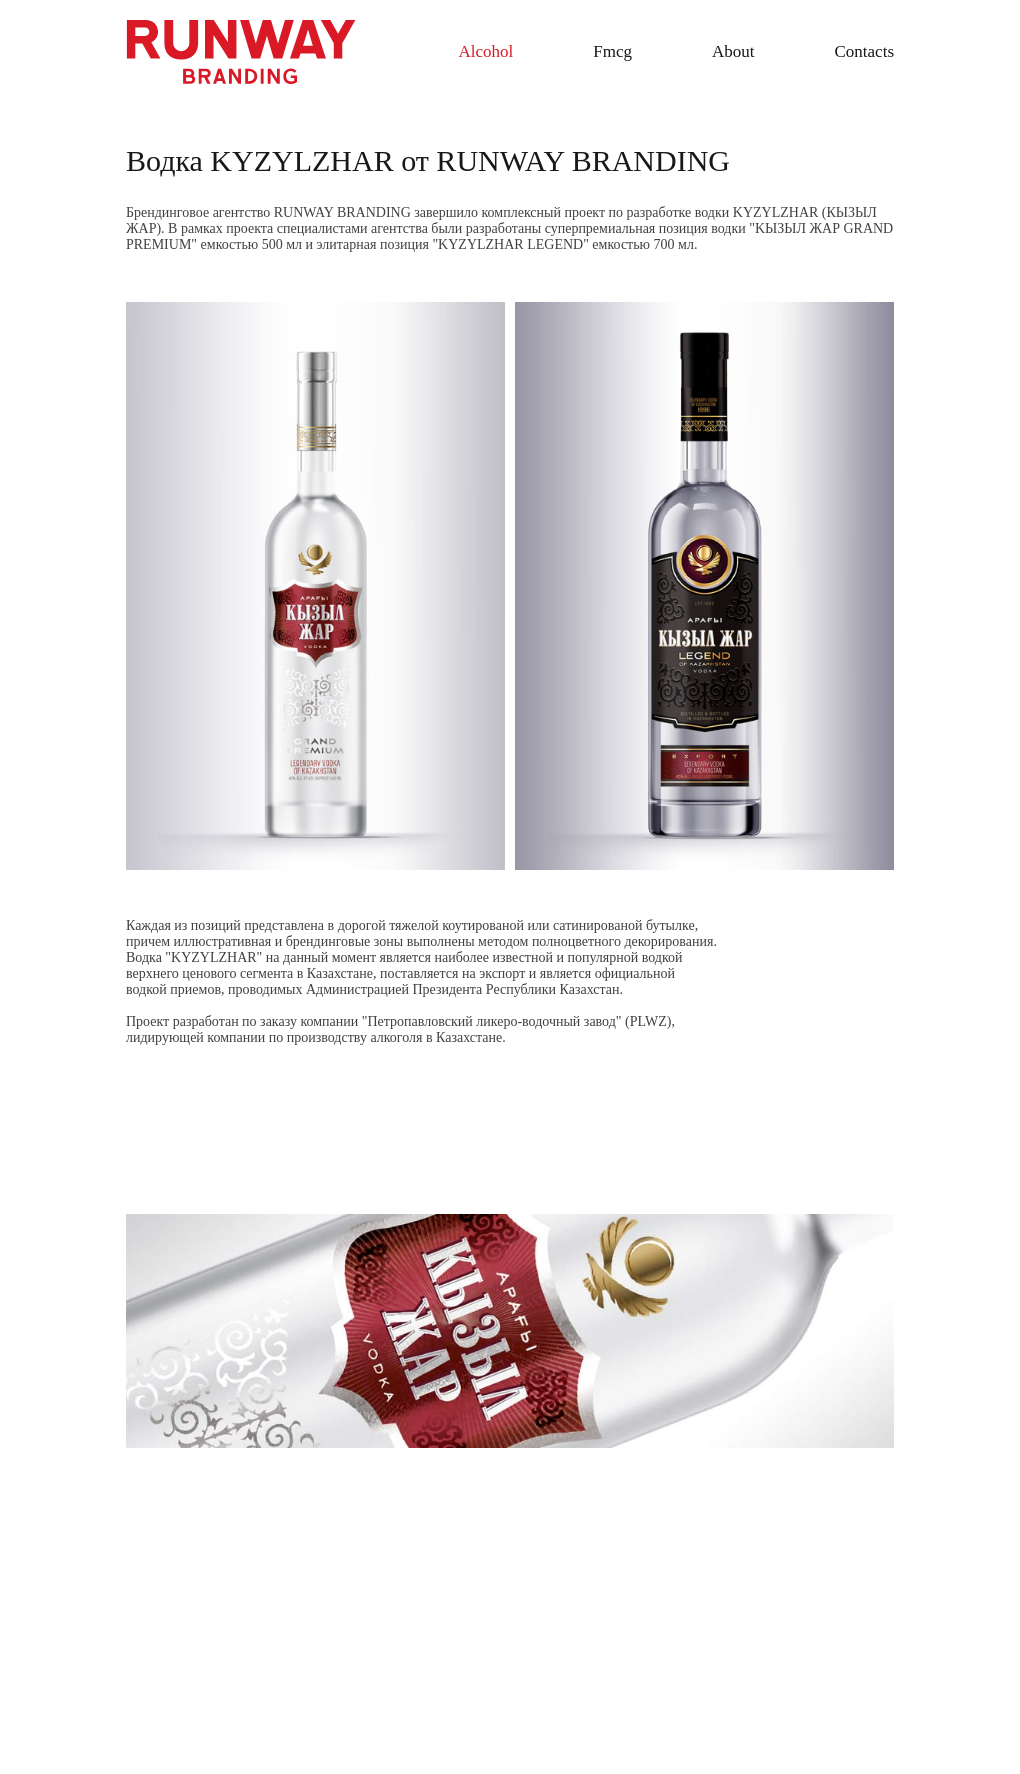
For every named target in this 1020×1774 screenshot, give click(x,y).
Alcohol (485, 51)
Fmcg (612, 51)
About (733, 51)
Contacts (865, 51)
